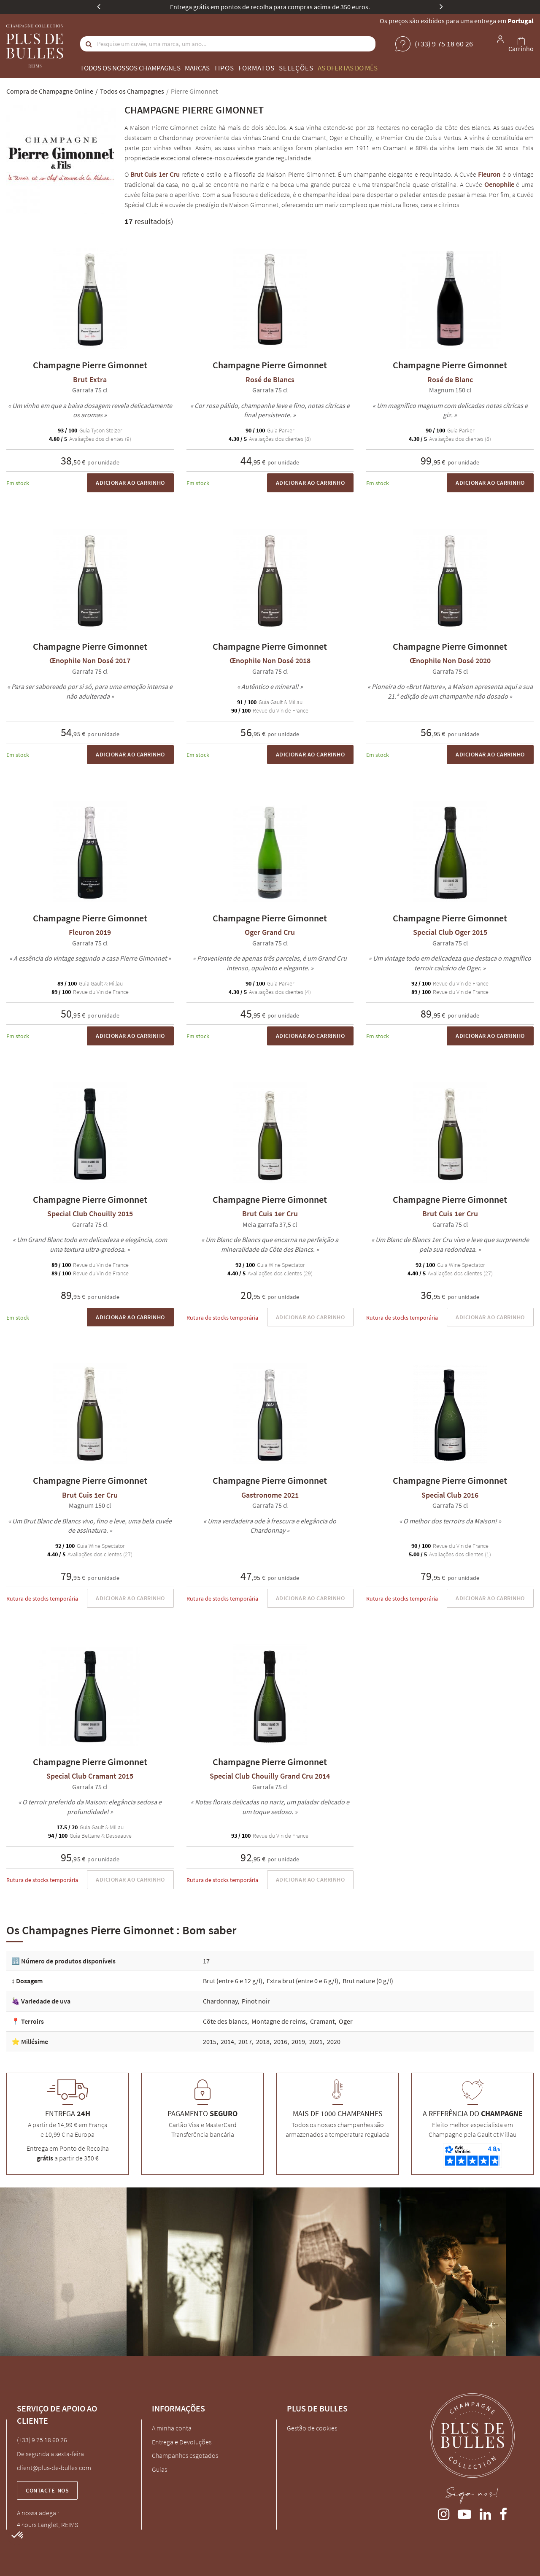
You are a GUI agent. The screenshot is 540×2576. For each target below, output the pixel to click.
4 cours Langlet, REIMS (47, 2524)
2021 (316, 2041)
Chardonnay (220, 2001)
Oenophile (499, 184)
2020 (333, 2041)
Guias (159, 2469)
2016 (280, 2041)
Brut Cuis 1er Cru (155, 174)
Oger (346, 2021)
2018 (263, 2041)
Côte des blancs (225, 2021)
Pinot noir (256, 2001)
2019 (298, 2041)
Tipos (224, 68)
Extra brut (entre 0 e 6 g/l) (302, 1981)
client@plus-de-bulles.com (54, 2467)
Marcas (197, 68)
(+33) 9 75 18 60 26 (42, 2440)
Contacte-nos (47, 2490)
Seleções (296, 68)
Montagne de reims (278, 2021)
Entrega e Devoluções (181, 2442)
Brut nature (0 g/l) (368, 1981)
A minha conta (172, 2428)
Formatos (256, 68)
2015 (209, 2041)
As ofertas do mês (348, 68)
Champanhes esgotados (185, 2455)
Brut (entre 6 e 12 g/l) (232, 1981)
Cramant (322, 2021)
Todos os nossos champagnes (130, 68)
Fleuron (489, 174)
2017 (245, 2041)
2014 (227, 2041)
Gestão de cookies (312, 2428)
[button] (18, 2535)
